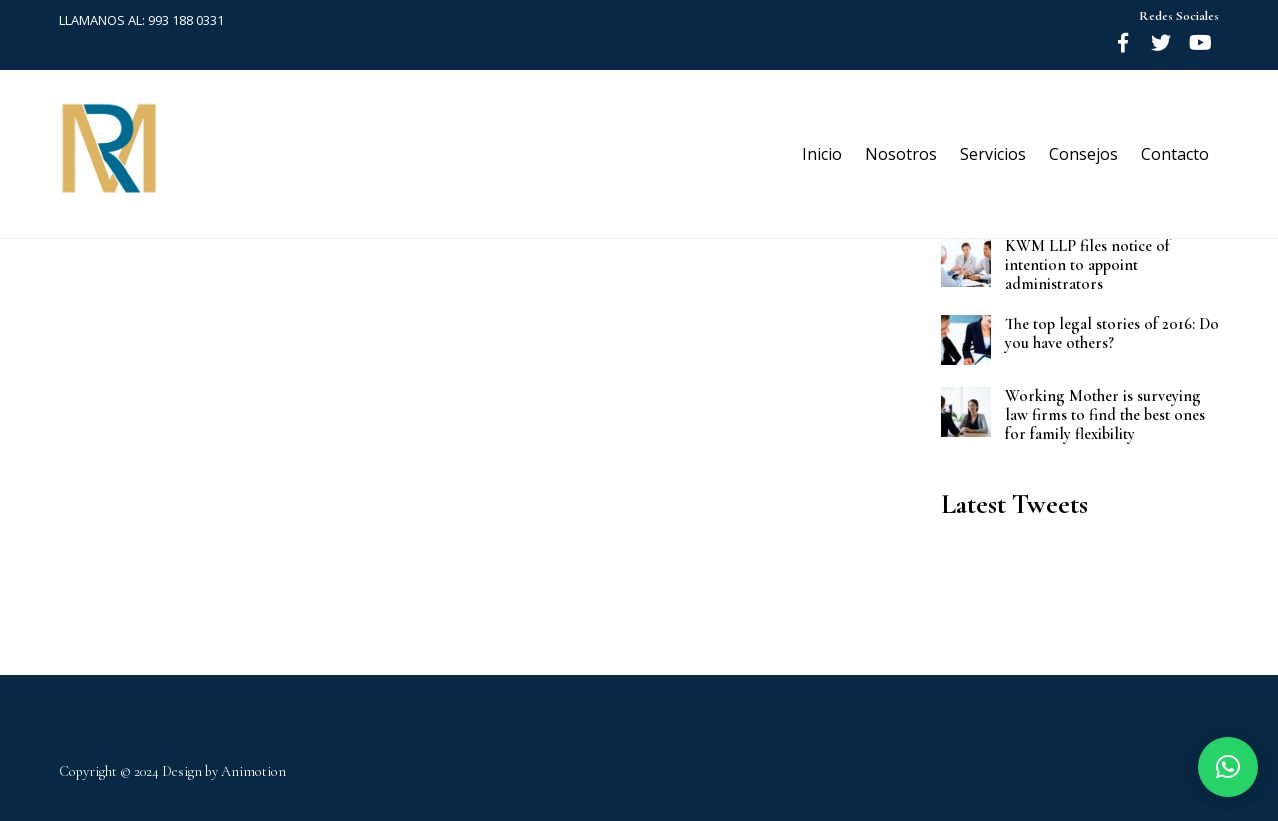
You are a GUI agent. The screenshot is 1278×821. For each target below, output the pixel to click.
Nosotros (901, 154)
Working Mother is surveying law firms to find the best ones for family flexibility (1105, 415)
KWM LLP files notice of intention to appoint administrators (1087, 265)
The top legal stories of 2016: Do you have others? (1112, 334)
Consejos (1083, 154)
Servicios (993, 154)
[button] (1228, 767)
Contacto (1175, 154)
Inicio (822, 154)
